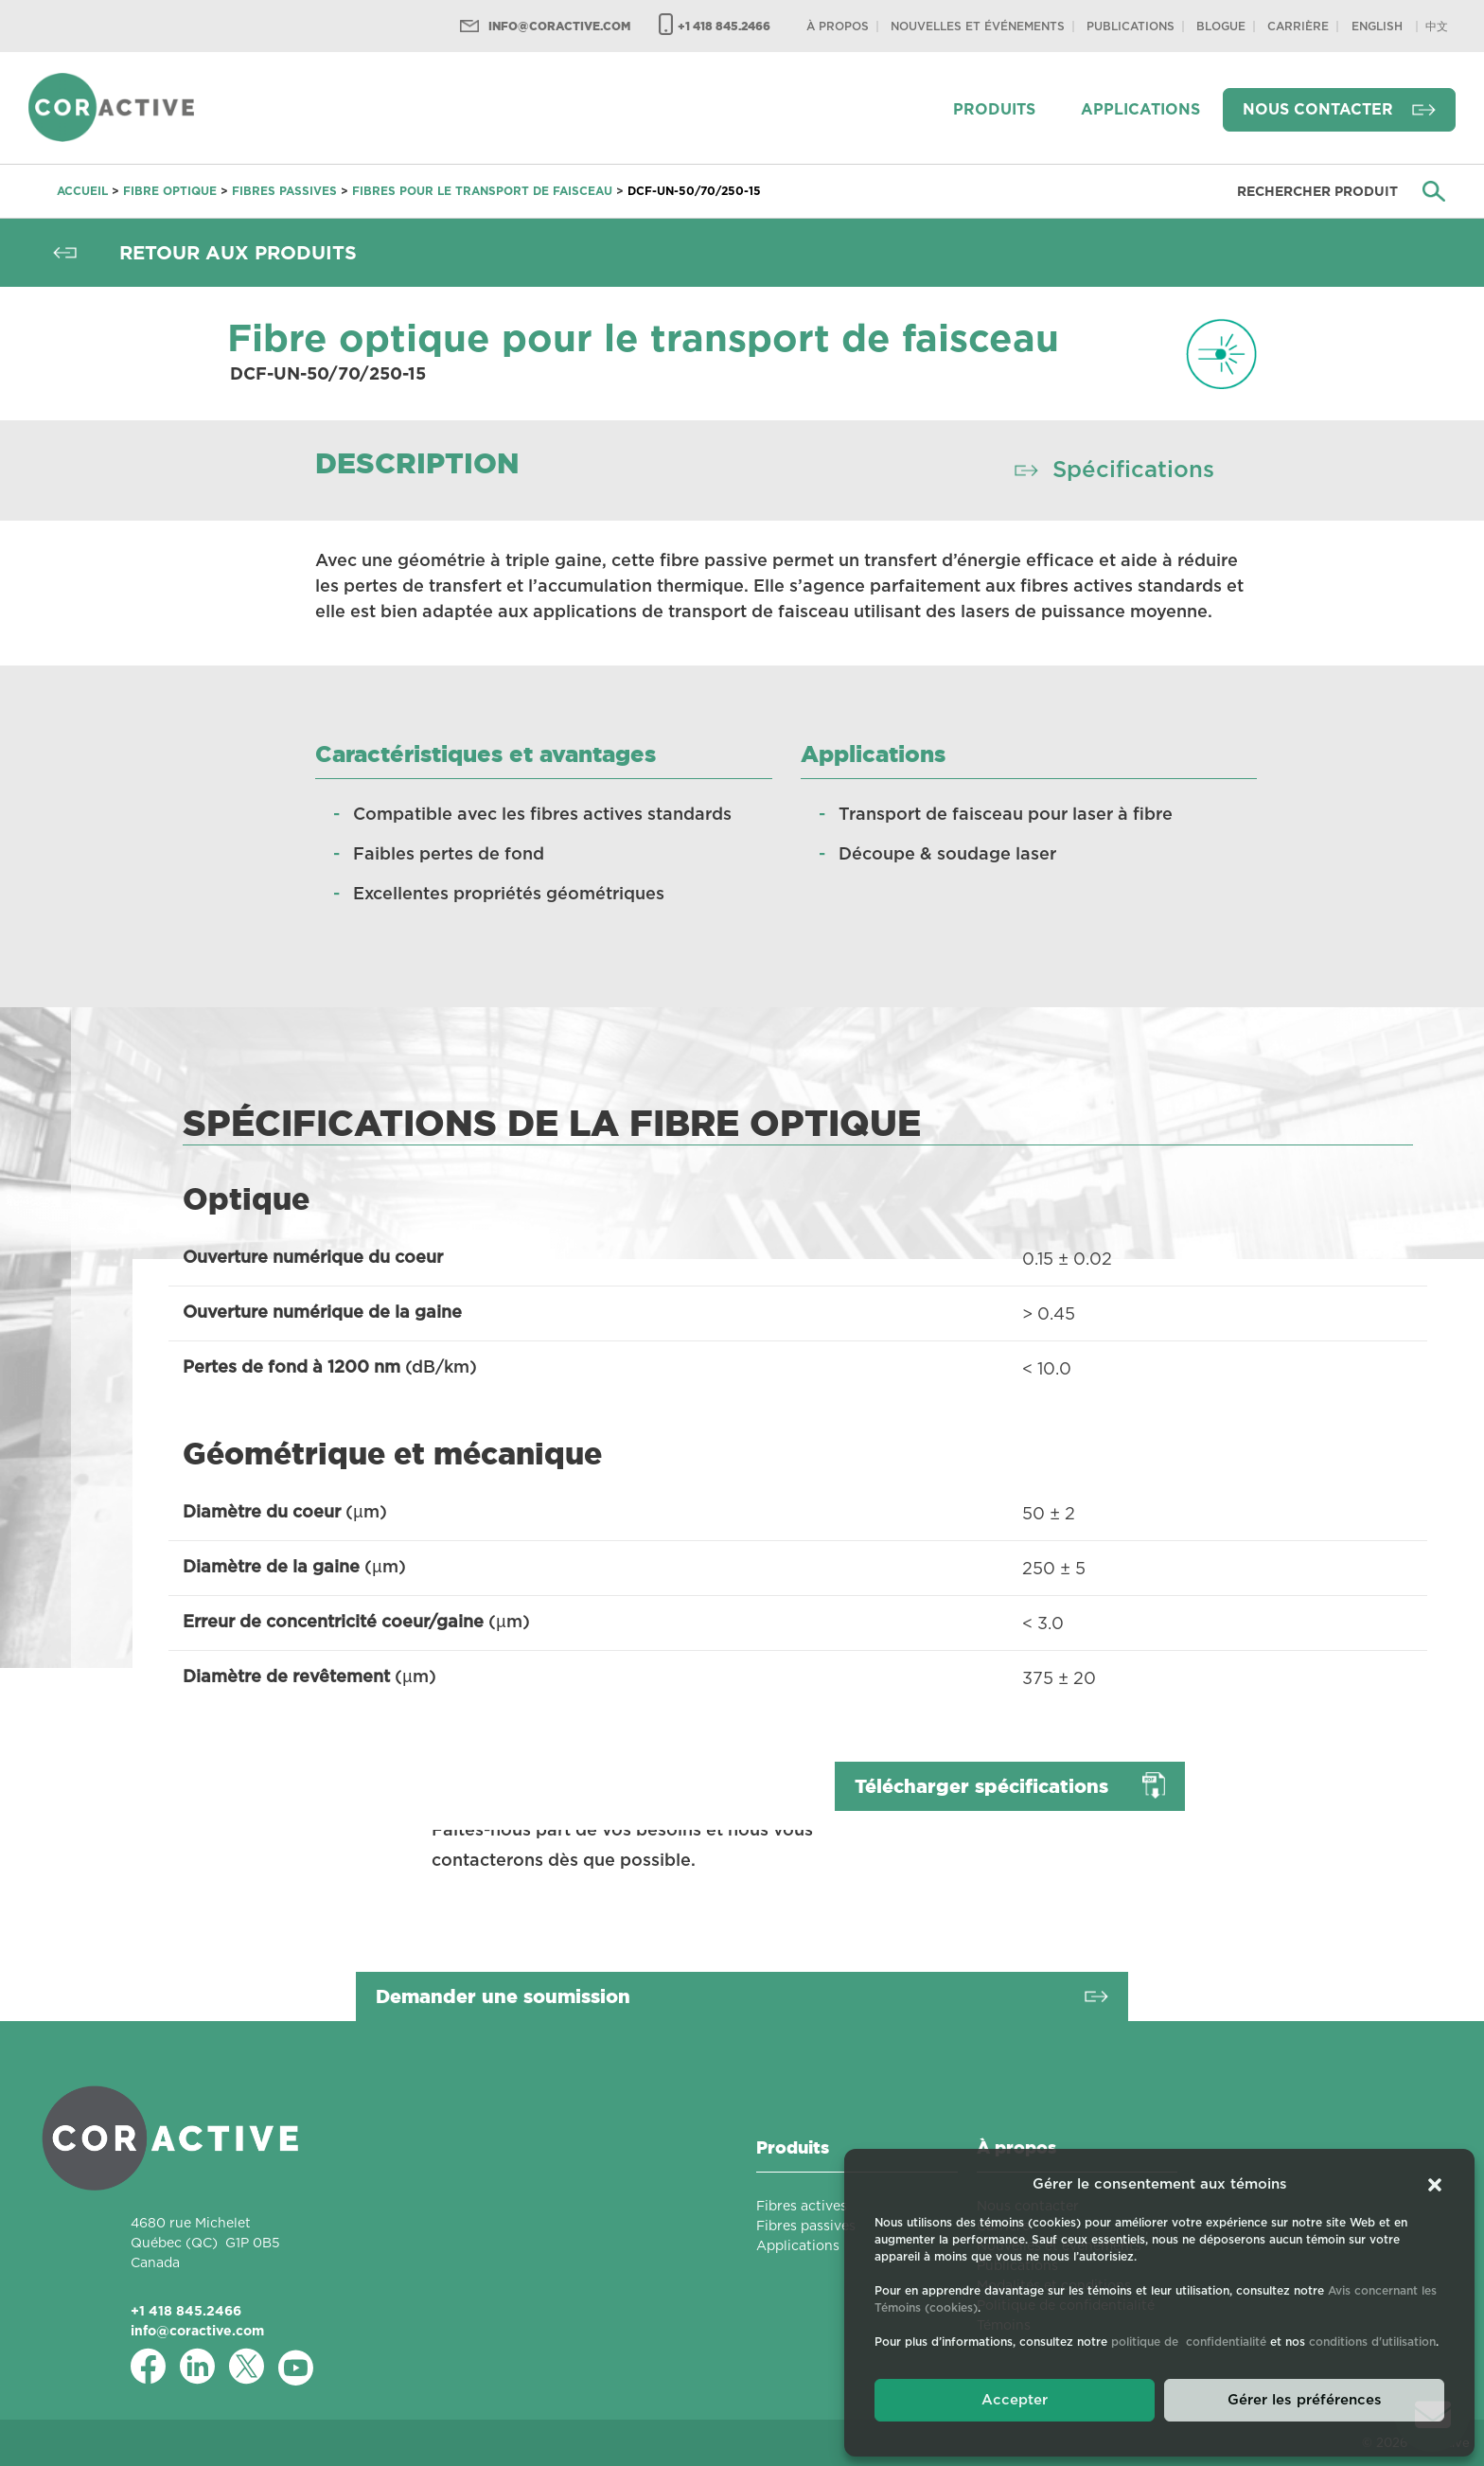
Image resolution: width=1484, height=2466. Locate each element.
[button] (1434, 2184)
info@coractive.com (559, 26)
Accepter (1014, 2400)
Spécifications (1133, 470)
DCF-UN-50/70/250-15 (694, 191)
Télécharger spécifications (981, 1786)
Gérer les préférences (1305, 2400)
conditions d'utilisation (1372, 2342)
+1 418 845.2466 (724, 26)
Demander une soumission (503, 1996)
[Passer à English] (1377, 25)
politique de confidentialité (1188, 2342)
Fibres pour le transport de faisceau (482, 191)
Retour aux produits (238, 252)
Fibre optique (170, 191)
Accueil (82, 191)
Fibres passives (284, 191)
